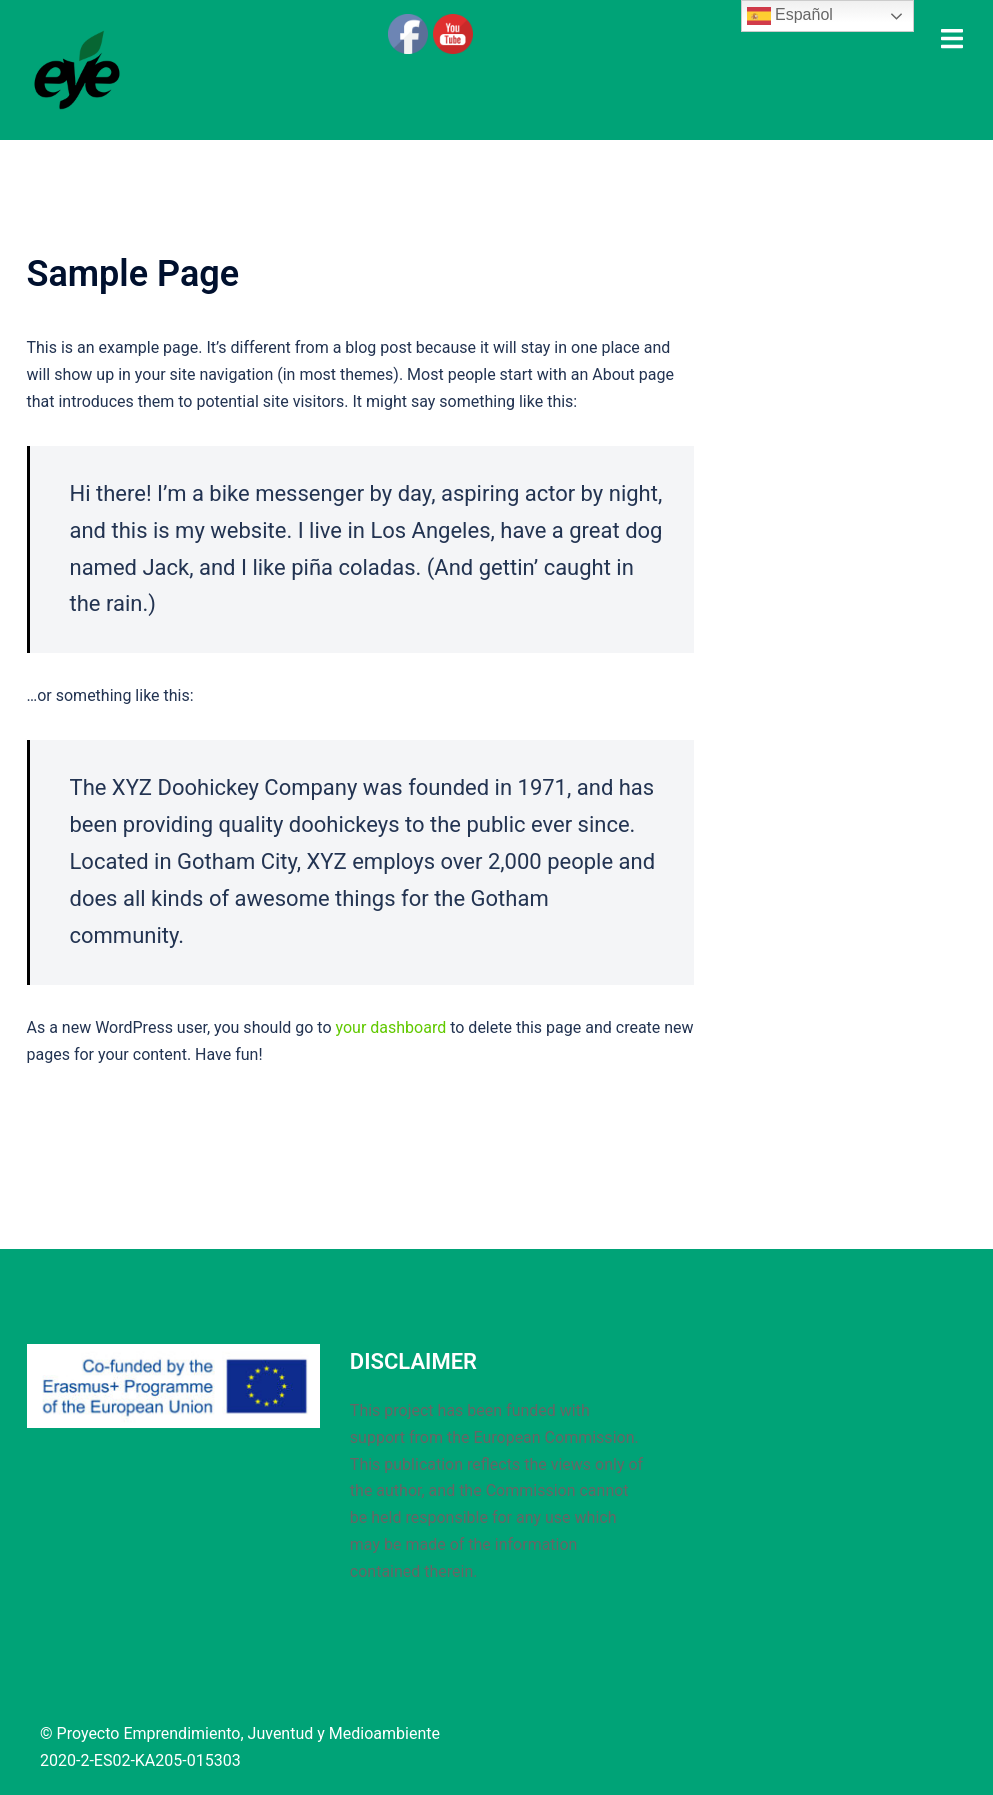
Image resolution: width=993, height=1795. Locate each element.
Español (790, 16)
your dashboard (391, 1027)
